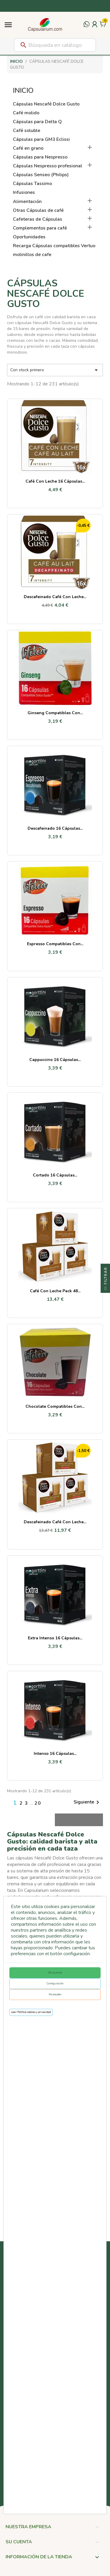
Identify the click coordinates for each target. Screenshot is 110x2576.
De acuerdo (55, 1972)
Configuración (55, 1983)
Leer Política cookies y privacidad (31, 2012)
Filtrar (105, 1280)
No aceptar (55, 1994)
